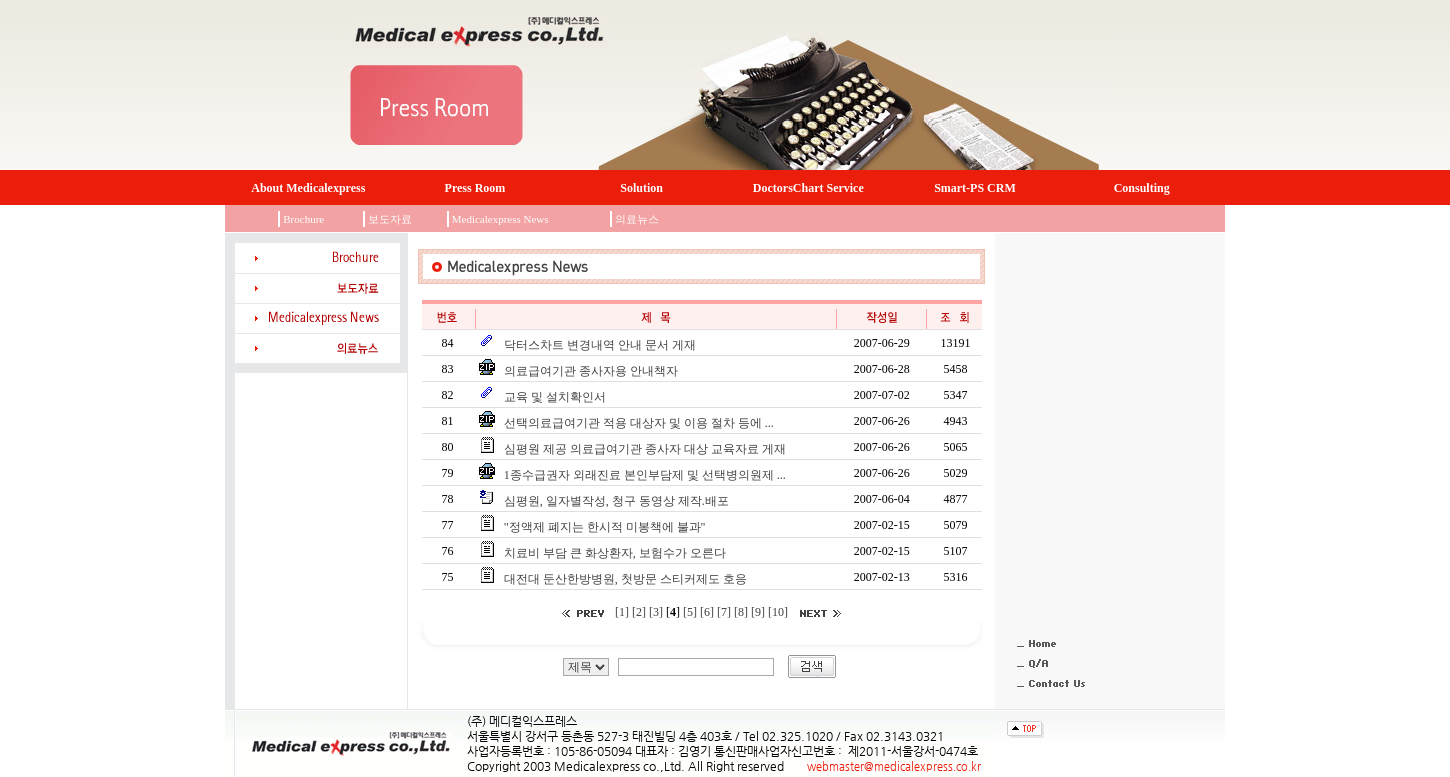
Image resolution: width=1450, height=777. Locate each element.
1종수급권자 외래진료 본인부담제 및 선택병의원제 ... (643, 475)
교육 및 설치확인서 (553, 397)
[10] (779, 612)
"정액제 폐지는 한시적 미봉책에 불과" (603, 527)
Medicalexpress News (500, 219)
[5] (690, 612)
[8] (742, 612)
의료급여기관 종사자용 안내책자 (589, 371)
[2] (640, 612)
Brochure (303, 219)
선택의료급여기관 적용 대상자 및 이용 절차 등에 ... (637, 423)
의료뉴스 (637, 219)
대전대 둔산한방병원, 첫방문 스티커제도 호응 (624, 579)
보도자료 (390, 219)
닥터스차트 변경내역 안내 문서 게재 (598, 345)
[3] (657, 612)
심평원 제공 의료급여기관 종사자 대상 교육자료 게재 (643, 449)
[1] (622, 612)
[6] (708, 612)
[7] (725, 612)
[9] (759, 612)
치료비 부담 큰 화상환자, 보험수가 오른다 (613, 553)
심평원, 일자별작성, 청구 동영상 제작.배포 (615, 501)
